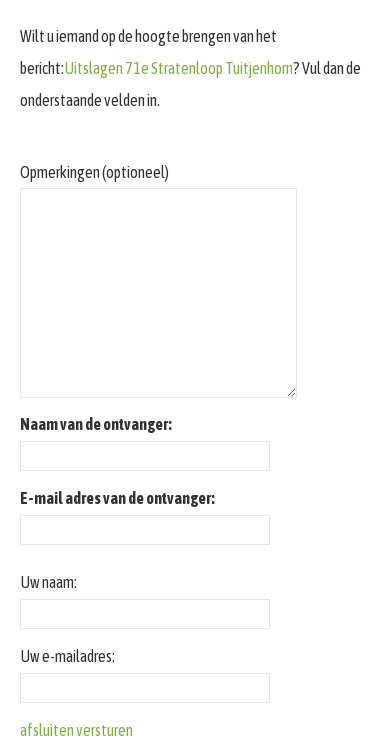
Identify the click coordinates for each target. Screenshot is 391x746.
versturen (104, 730)
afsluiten (47, 730)
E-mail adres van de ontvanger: (117, 498)
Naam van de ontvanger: (96, 424)
